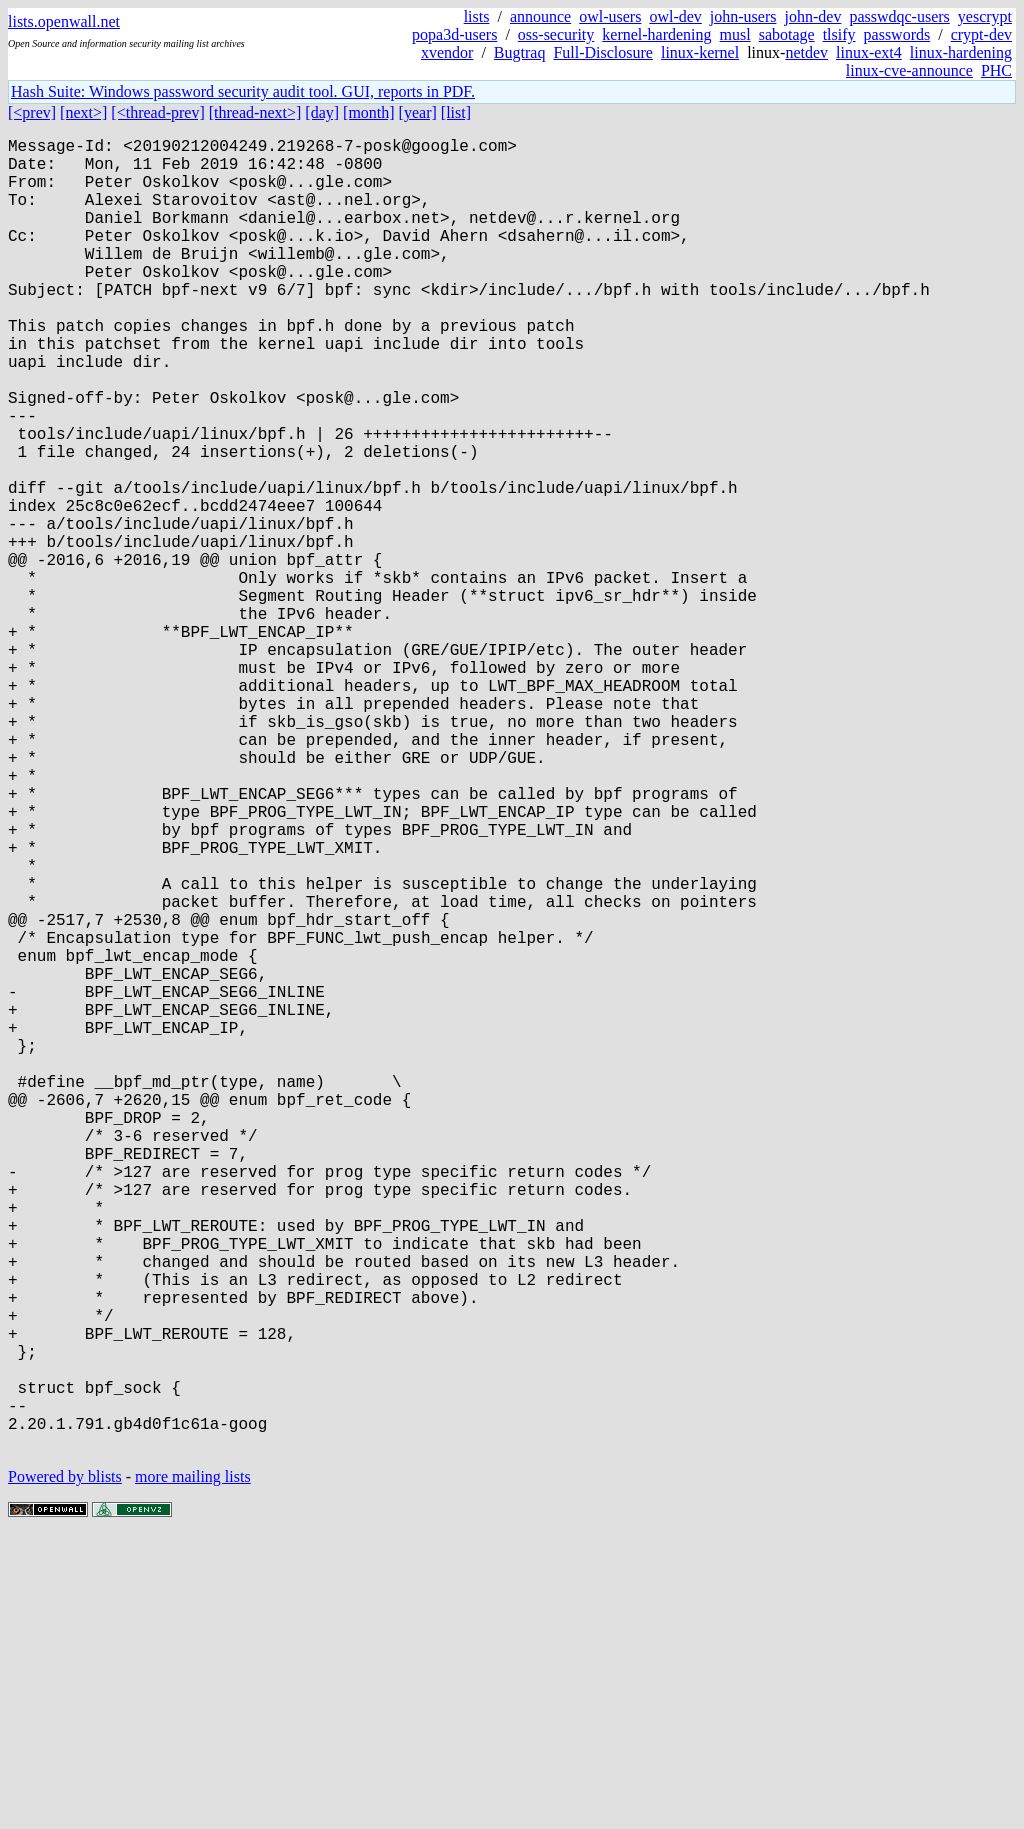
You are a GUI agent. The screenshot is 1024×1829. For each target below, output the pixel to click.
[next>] (83, 112)
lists (477, 16)
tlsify (839, 34)
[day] (322, 112)
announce (540, 16)
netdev (806, 52)
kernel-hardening (656, 34)
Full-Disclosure (603, 52)
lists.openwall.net (64, 21)
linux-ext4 (869, 52)
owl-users (610, 16)
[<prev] (32, 112)
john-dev (813, 16)
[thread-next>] (255, 112)
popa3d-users (454, 34)
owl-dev (675, 16)
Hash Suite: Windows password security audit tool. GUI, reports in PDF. (243, 91)
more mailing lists (193, 1768)
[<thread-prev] (157, 112)
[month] (369, 112)
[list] (456, 112)
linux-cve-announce (909, 70)
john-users (743, 16)
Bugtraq (520, 52)
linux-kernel (700, 52)
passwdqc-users (899, 16)
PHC (996, 70)
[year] (418, 112)
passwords (897, 34)
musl (735, 34)
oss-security (556, 34)
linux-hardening (961, 52)
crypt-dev (981, 34)
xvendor (447, 52)
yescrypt (985, 16)
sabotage (787, 34)
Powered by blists (65, 1768)
